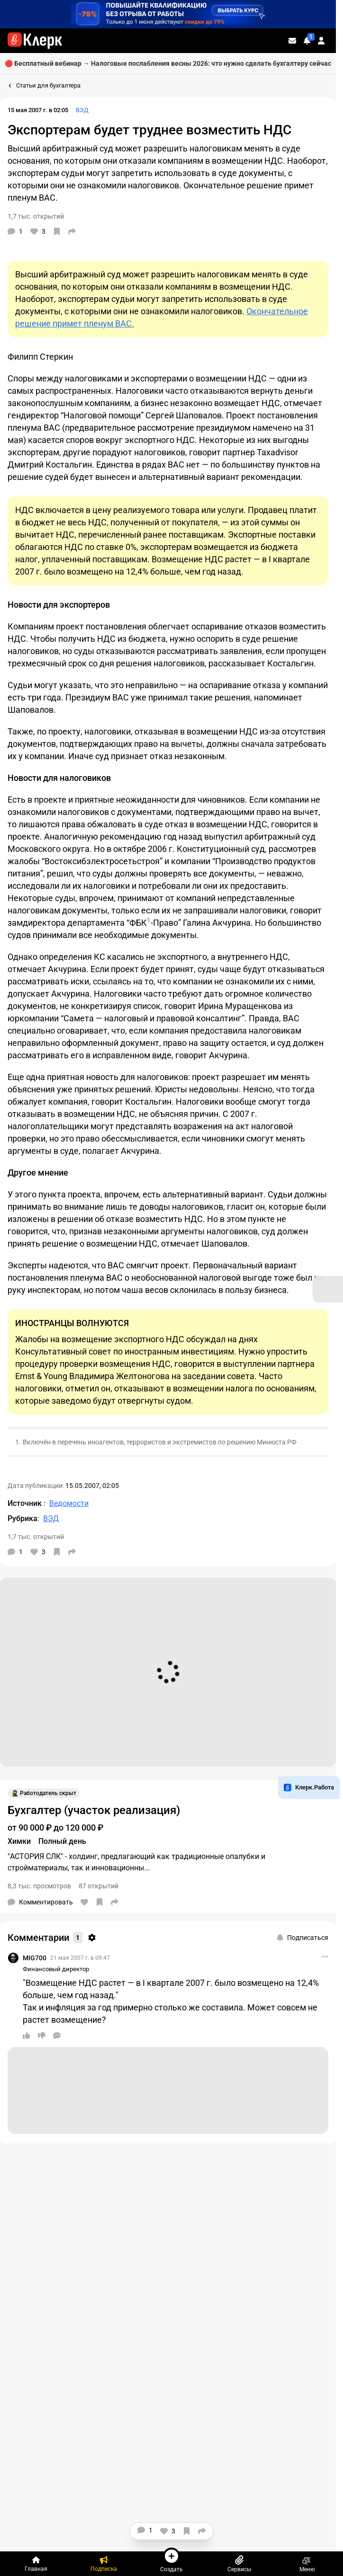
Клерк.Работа (309, 1787)
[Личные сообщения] (292, 40)
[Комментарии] (15, 231)
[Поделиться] (72, 231)
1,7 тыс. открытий (36, 216)
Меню (307, 2563)
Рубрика (22, 1518)
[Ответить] (57, 2035)
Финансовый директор (56, 1969)
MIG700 (34, 1958)
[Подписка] (103, 2564)
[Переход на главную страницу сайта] (35, 40)
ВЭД (82, 110)
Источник (26, 1503)
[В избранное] (57, 231)
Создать (171, 2560)
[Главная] (36, 2564)
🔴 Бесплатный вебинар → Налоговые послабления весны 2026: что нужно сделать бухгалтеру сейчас (168, 63)
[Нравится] (37, 231)
